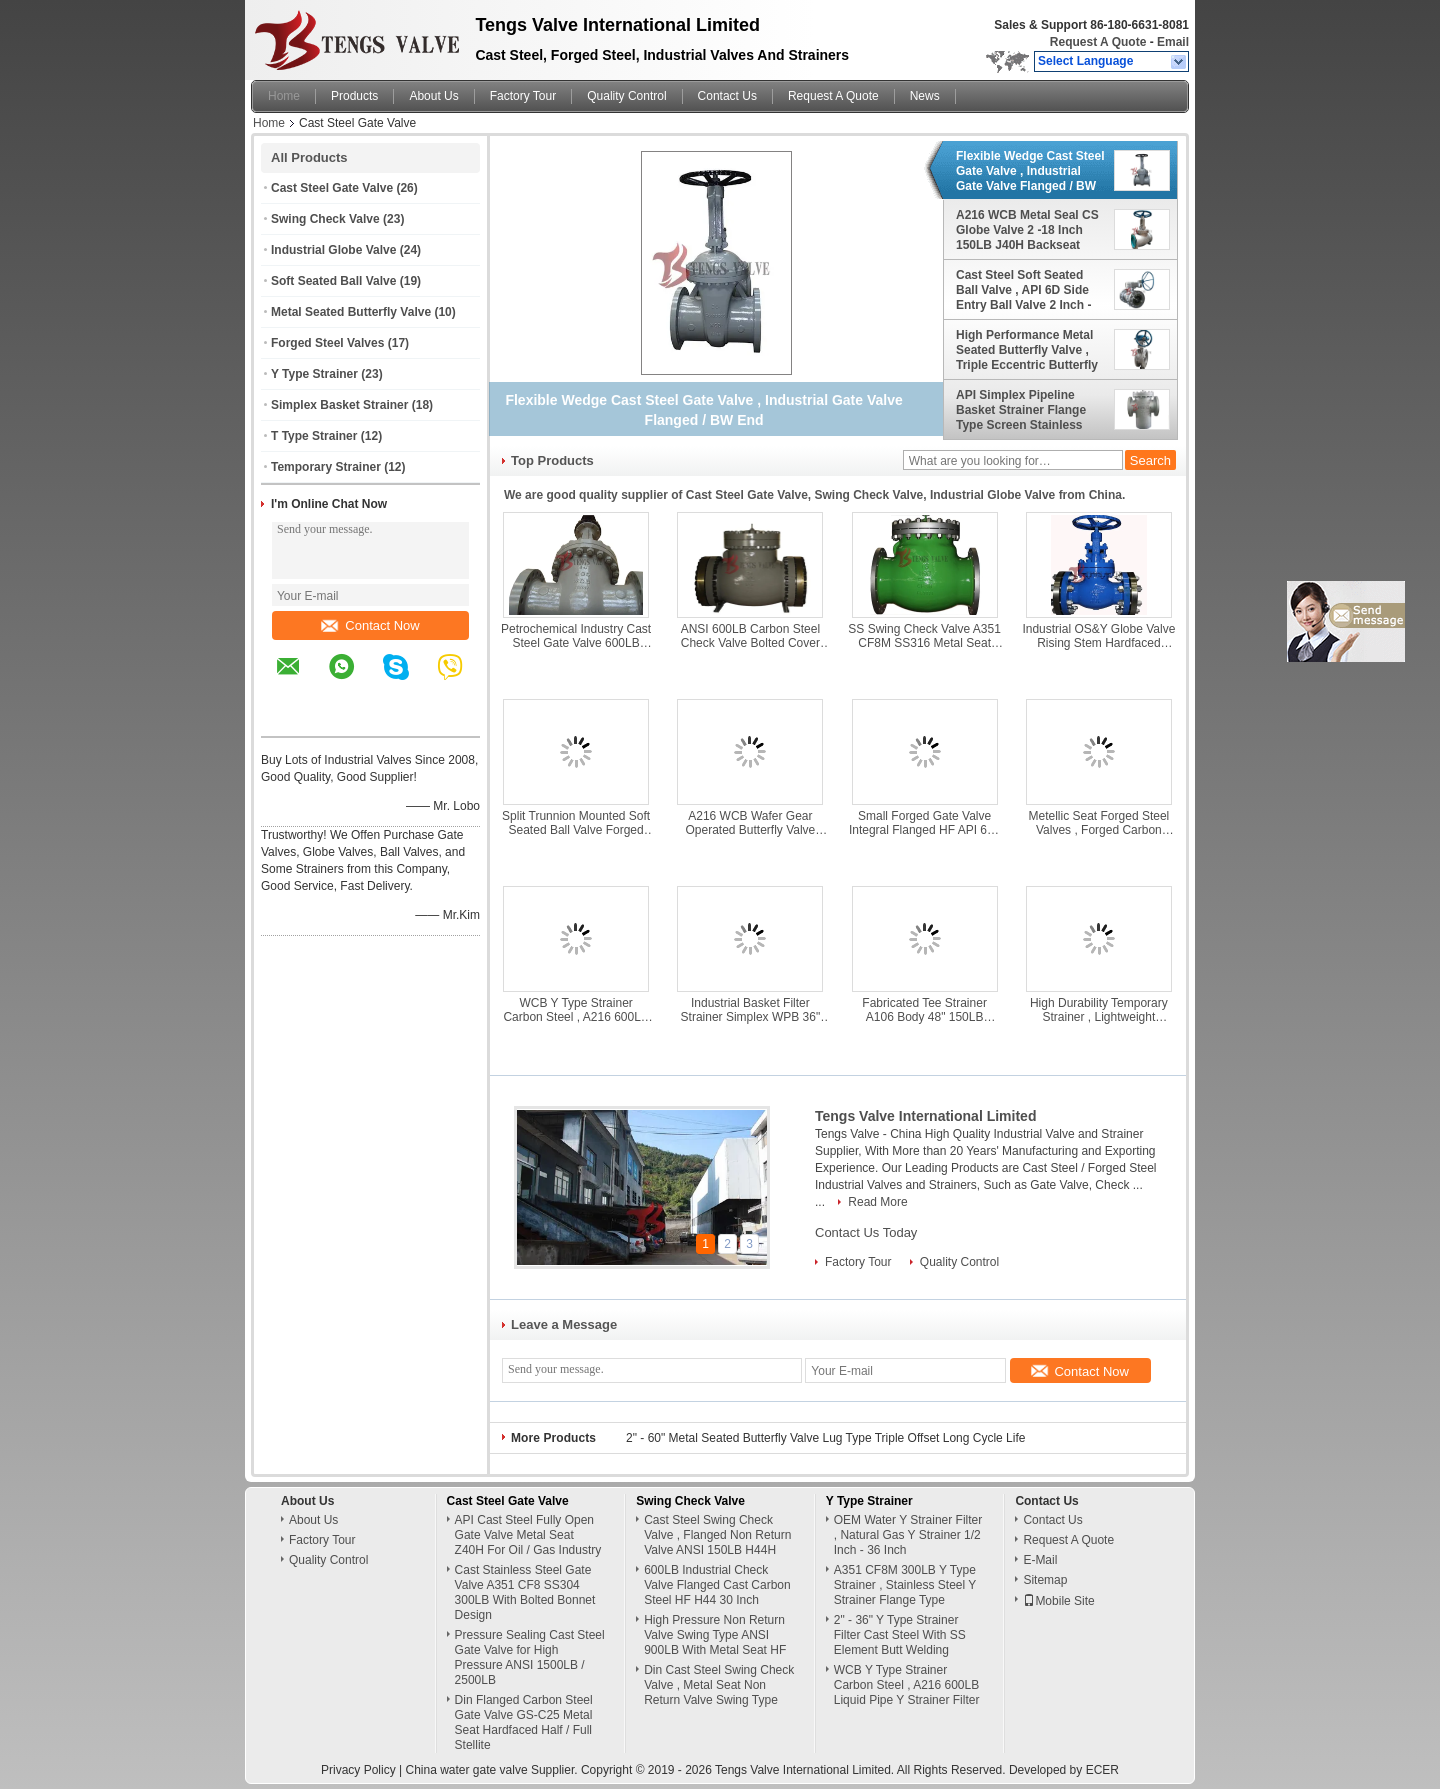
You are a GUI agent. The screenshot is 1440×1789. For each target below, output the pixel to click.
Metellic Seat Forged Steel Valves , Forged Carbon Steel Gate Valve (1099, 823)
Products (354, 96)
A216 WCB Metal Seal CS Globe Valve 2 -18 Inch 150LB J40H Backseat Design (1027, 230)
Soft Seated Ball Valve (333, 281)
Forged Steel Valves (327, 343)
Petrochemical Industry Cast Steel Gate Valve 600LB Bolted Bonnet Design (576, 636)
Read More (877, 1202)
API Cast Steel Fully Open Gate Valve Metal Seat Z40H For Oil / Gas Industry (528, 1535)
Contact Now (370, 625)
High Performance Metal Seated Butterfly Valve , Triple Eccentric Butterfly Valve (1027, 350)
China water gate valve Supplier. (493, 1770)
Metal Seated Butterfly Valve (351, 312)
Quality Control (626, 96)
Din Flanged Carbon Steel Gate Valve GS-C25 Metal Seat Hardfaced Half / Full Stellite (524, 1722)
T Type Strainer (314, 436)
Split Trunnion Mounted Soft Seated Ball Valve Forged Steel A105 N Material (576, 823)
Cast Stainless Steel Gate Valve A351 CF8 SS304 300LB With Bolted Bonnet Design (525, 1592)
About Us (433, 96)
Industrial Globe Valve (333, 250)
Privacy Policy (358, 1770)
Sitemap (1045, 1580)
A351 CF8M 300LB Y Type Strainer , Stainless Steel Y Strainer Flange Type (905, 1585)
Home (284, 96)
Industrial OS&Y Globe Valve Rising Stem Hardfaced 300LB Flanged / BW (1098, 636)
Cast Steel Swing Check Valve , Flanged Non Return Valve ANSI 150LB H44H (717, 1535)
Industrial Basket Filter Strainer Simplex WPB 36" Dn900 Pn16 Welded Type (751, 1010)
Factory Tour (523, 96)
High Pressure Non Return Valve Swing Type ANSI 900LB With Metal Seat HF (715, 1635)
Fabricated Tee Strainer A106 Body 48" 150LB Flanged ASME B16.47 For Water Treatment (924, 1010)
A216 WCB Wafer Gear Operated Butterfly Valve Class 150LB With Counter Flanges (750, 823)
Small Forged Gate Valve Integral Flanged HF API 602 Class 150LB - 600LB (924, 823)
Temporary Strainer (326, 467)
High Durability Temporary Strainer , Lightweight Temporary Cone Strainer (1099, 1010)
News (925, 96)
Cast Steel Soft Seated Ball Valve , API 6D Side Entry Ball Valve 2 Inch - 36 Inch (1023, 290)
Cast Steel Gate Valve (332, 188)
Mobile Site (1058, 1601)
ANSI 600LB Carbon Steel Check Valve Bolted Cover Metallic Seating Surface (750, 636)
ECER (1102, 1770)
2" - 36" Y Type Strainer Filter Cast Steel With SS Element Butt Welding (900, 1635)
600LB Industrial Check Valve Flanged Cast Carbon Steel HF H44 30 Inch (717, 1585)
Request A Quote (1098, 42)
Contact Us (727, 96)
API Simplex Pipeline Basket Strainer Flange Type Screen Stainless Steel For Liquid (1021, 410)
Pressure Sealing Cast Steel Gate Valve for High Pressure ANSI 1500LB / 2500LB (530, 1657)
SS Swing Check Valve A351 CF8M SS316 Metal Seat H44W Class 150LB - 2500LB (924, 636)
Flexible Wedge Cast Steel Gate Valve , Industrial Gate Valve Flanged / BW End (1030, 171)
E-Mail (1040, 1560)
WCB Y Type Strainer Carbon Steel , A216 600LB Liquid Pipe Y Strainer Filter (576, 1010)
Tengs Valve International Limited (925, 1116)
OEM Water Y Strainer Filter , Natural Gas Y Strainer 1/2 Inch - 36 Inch (908, 1535)
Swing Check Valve (325, 219)
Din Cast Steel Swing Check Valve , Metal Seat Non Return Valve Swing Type (719, 1685)
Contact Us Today (866, 1232)
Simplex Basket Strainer (339, 405)
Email (1173, 42)
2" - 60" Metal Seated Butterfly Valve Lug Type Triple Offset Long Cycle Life (825, 1438)
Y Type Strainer (314, 374)
